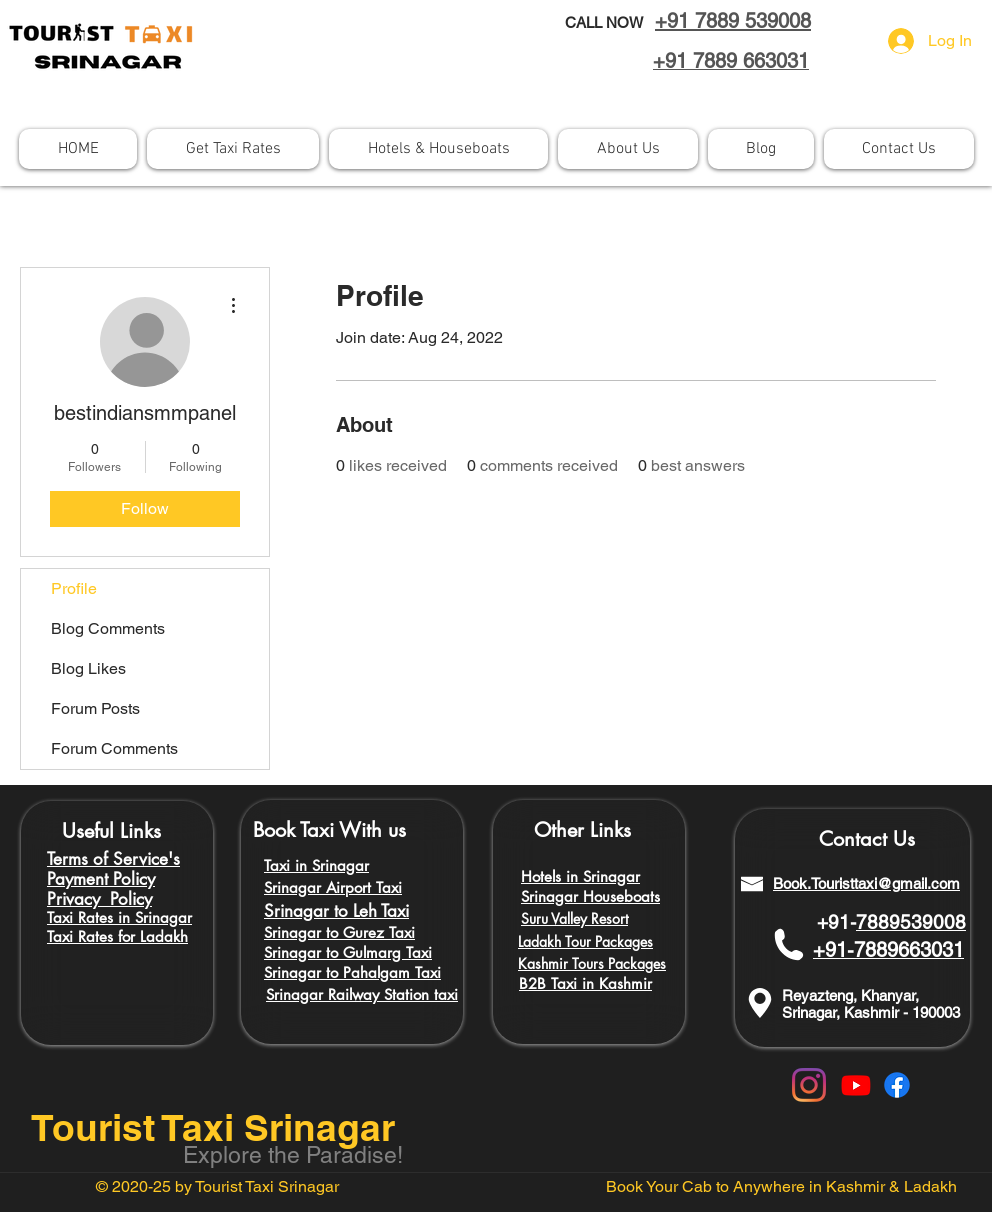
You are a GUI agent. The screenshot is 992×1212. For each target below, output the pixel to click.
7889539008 (911, 922)
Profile (74, 588)
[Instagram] (809, 1085)
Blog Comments (108, 628)
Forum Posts (95, 708)
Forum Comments (114, 748)
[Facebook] (897, 1085)
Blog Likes (88, 668)
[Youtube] (856, 1085)
